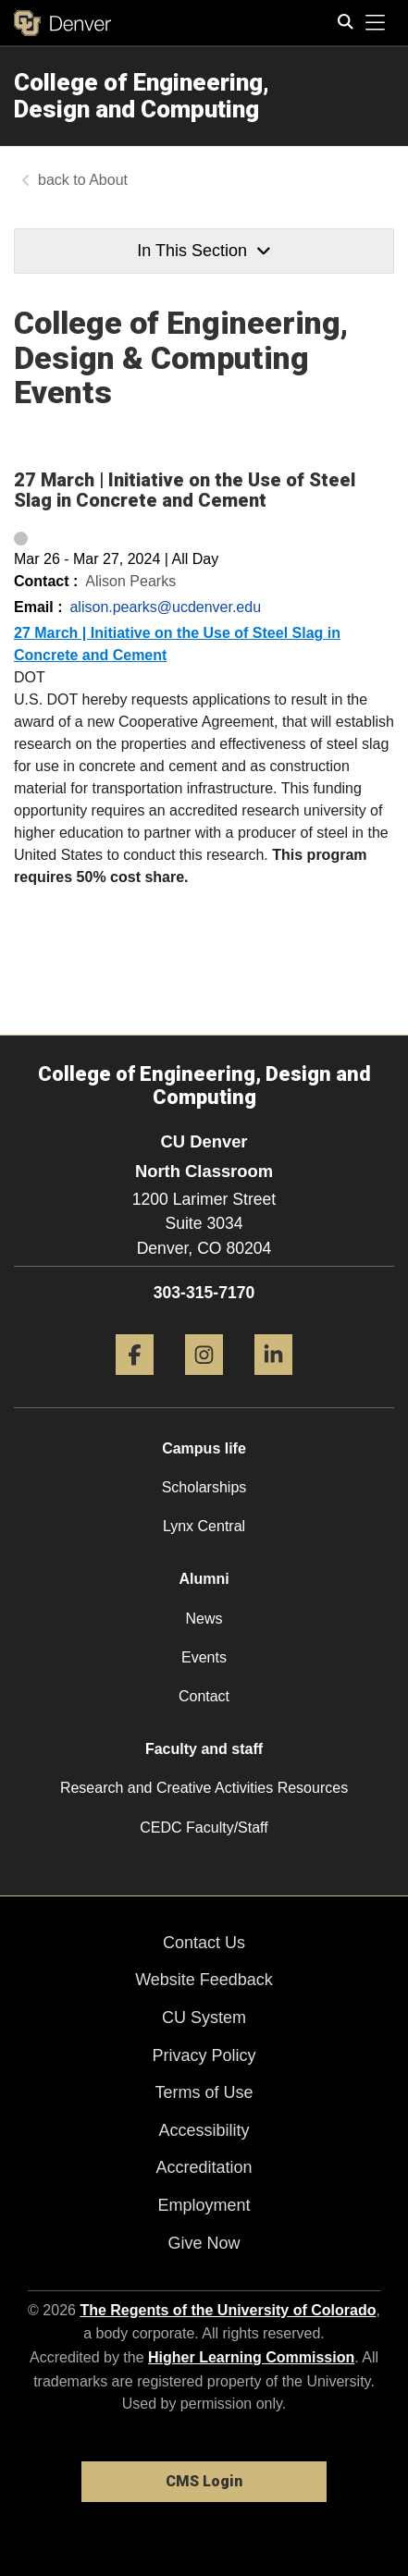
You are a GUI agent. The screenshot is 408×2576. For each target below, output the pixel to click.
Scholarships (204, 1487)
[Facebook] (134, 1382)
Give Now (203, 2243)
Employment (203, 2205)
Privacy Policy (203, 2055)
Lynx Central (204, 1526)
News (203, 1618)
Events (204, 1657)
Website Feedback (204, 1979)
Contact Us (204, 1942)
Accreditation (203, 2167)
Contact (204, 1696)
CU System (204, 2017)
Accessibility (203, 2130)
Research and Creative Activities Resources (204, 1788)
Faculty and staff (204, 1749)
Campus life (204, 1448)
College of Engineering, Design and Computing (141, 95)
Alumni (204, 1579)
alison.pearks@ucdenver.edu (165, 607)
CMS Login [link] (204, 2481)
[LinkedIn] (273, 1382)
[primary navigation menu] (375, 23)
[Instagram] (204, 1382)
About (108, 180)
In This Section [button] (203, 250)
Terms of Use (204, 2092)
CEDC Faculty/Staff (203, 1827)
